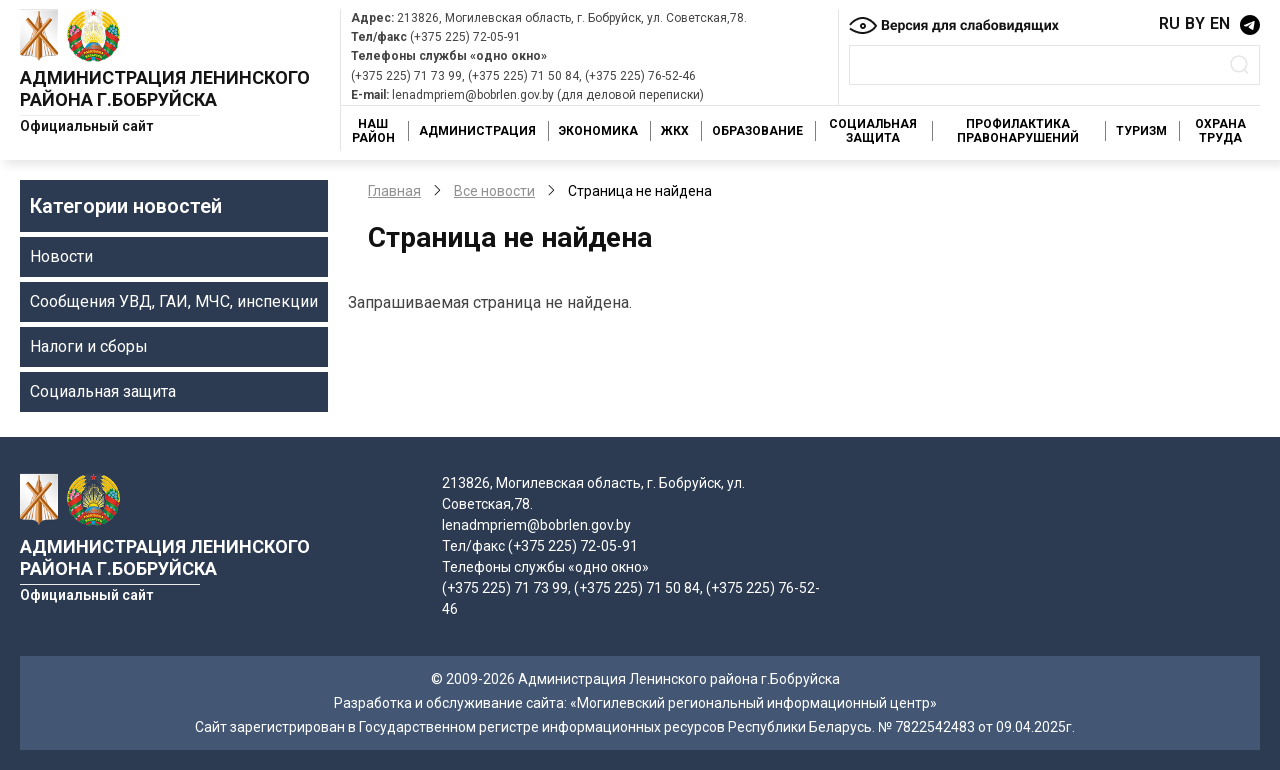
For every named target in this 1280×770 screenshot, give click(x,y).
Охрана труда (1220, 131)
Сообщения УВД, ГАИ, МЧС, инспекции (174, 301)
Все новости (494, 191)
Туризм (1141, 131)
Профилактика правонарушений (1018, 131)
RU (1169, 23)
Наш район (373, 131)
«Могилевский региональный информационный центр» (753, 703)
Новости (61, 256)
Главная (394, 191)
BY (1195, 23)
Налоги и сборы (89, 346)
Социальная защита (873, 131)
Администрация (477, 131)
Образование (757, 131)
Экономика (598, 131)
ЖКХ (675, 131)
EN (1220, 23)
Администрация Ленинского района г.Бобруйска (165, 88)
